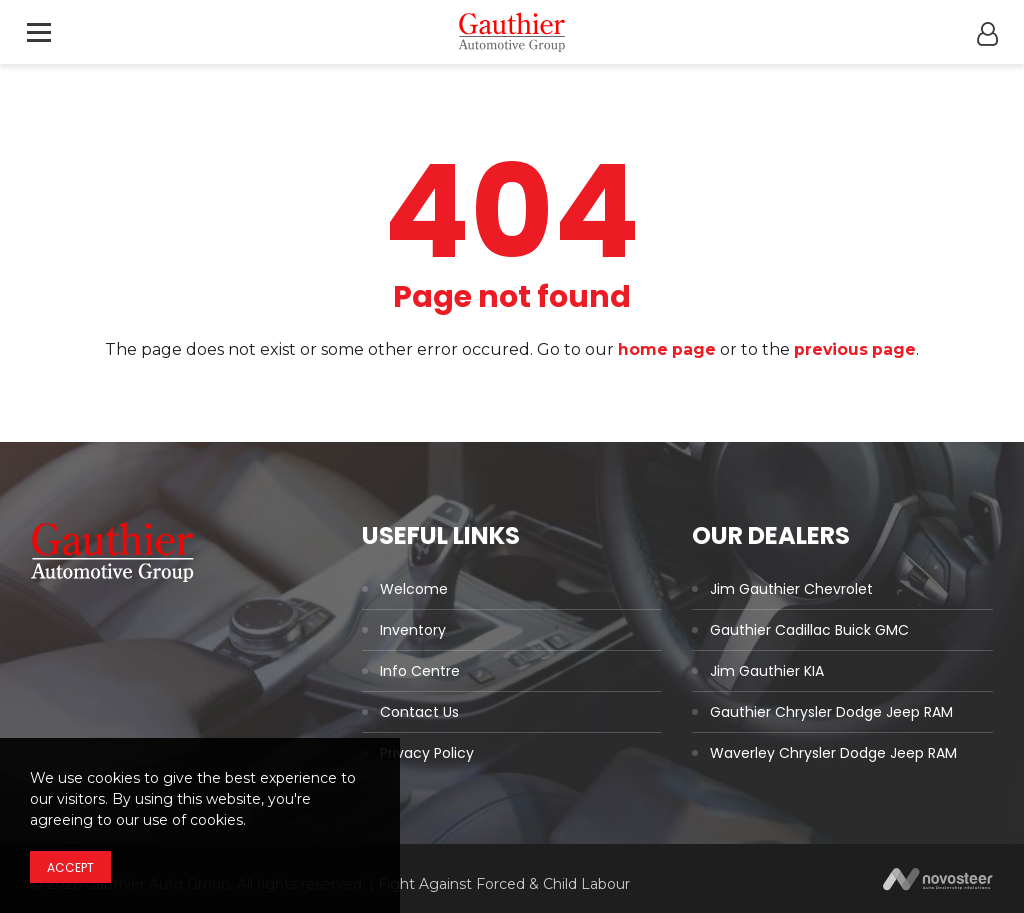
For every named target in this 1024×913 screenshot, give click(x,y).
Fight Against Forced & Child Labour (504, 884)
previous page (856, 349)
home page (666, 349)
